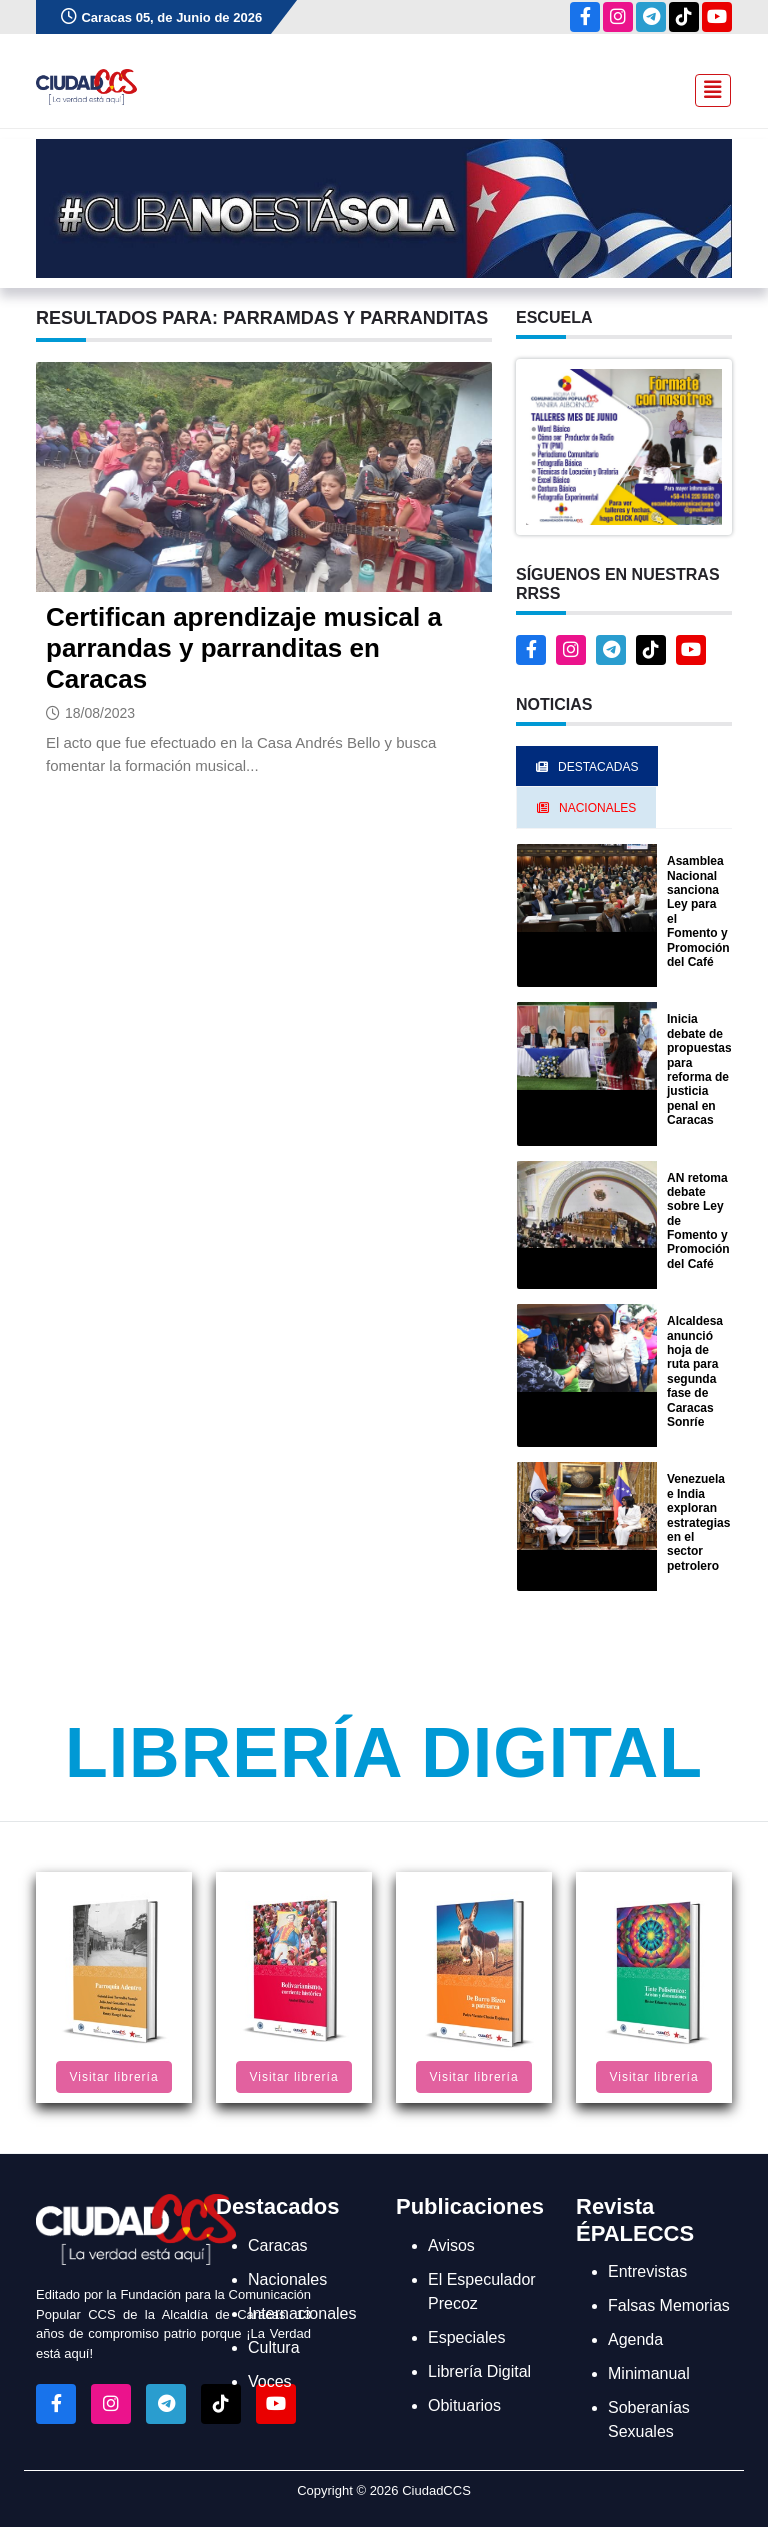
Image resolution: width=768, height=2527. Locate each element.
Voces (270, 2381)
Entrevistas (647, 2271)
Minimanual (649, 2373)
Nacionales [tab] (586, 808)
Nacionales (287, 2279)
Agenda (635, 2339)
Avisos (451, 2245)
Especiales (466, 2337)
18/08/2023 (100, 713)
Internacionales (302, 2313)
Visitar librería (113, 2077)
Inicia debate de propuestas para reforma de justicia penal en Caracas (699, 1069)
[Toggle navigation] (707, 88)
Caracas (278, 2245)
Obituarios (464, 2405)
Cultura (274, 2347)
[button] (624, 445)
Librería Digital (384, 1753)
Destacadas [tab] (587, 767)
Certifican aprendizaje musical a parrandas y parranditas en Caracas (244, 648)
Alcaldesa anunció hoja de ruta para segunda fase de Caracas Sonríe (695, 1371)
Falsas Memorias (669, 2305)
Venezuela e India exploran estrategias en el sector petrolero (698, 1522)
